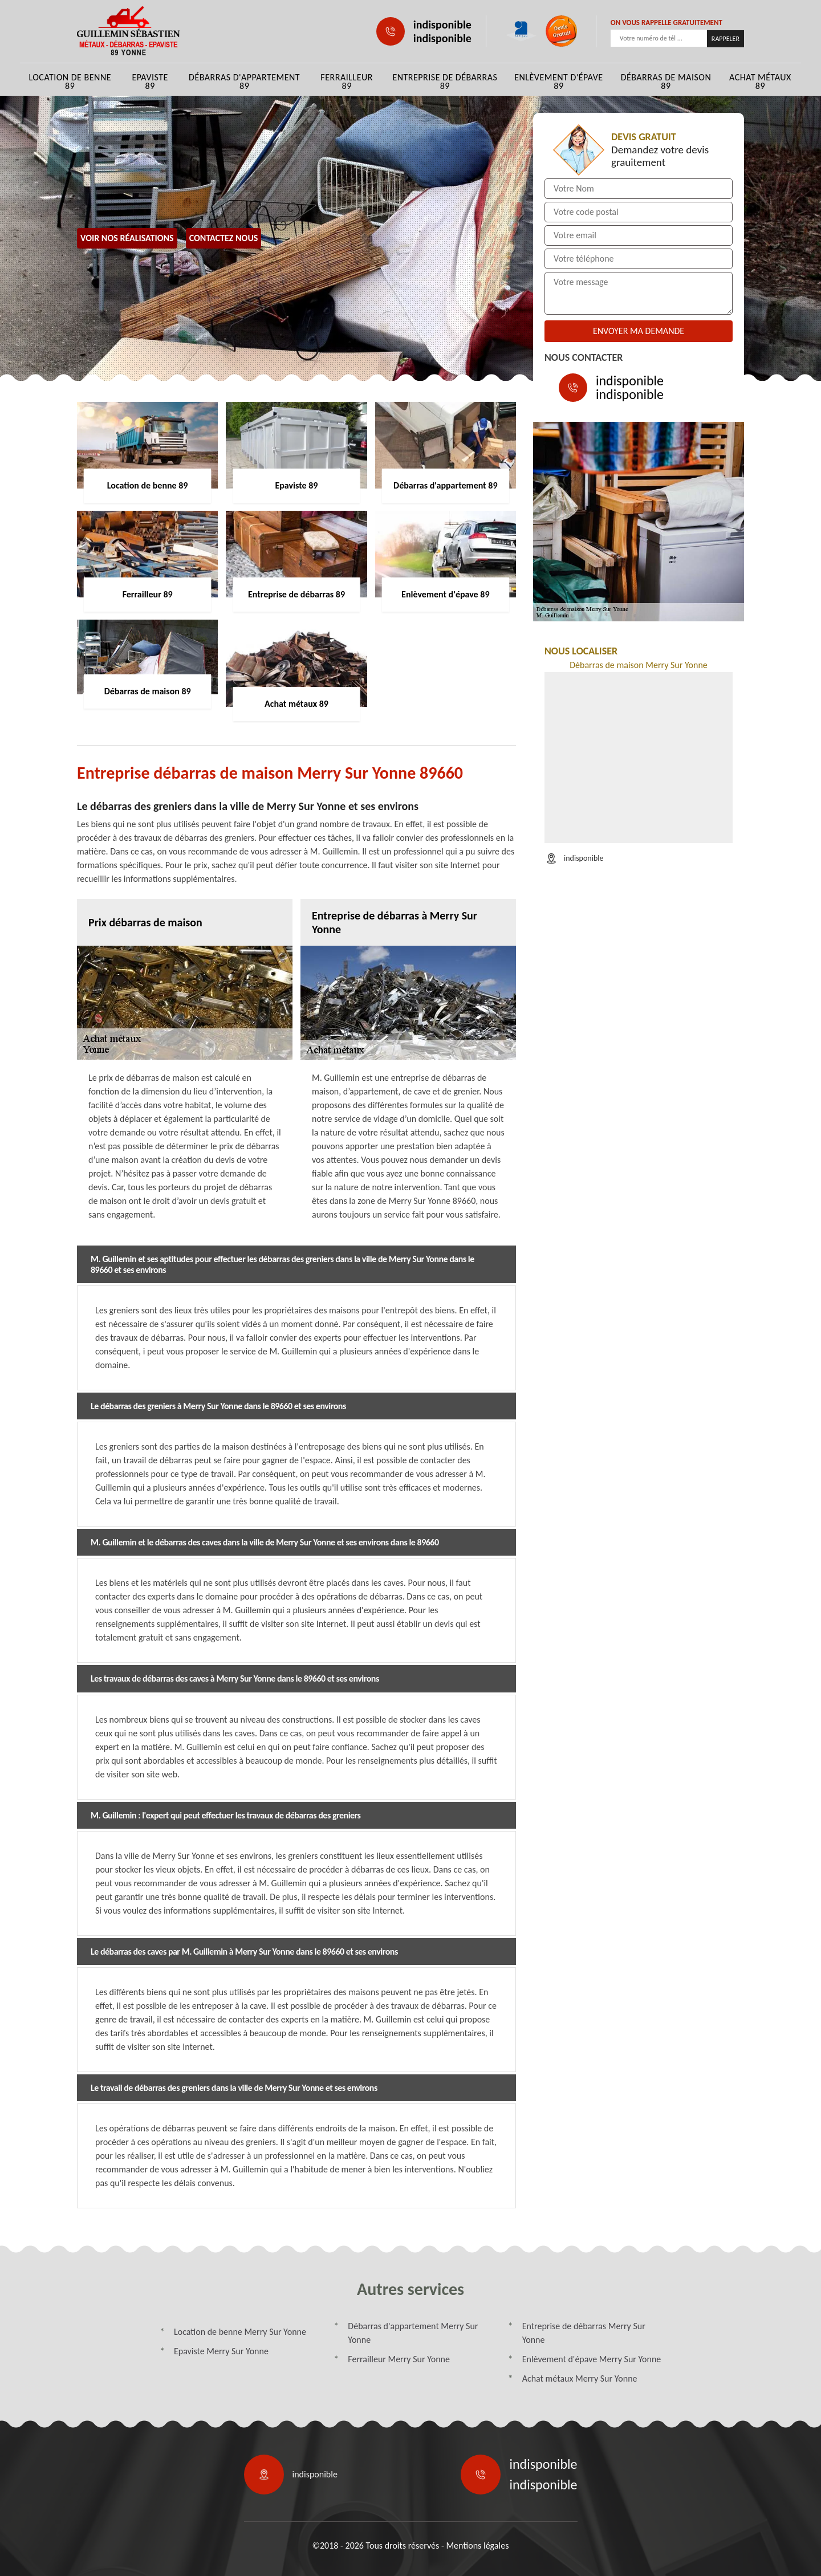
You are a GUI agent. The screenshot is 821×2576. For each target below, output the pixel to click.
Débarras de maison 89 (666, 81)
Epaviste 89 (150, 81)
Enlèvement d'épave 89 (558, 81)
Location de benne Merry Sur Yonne (240, 2331)
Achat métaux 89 (760, 81)
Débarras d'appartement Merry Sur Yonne (413, 2333)
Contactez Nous (223, 238)
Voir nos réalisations (127, 238)
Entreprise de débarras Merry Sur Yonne (583, 2333)
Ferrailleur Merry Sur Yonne (399, 2359)
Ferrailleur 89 (346, 81)
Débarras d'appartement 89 (244, 81)
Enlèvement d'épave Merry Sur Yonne (591, 2359)
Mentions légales (477, 2545)
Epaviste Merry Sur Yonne (221, 2351)
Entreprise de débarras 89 (444, 81)
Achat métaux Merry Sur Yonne (579, 2378)
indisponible (442, 24)
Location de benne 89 (70, 81)
